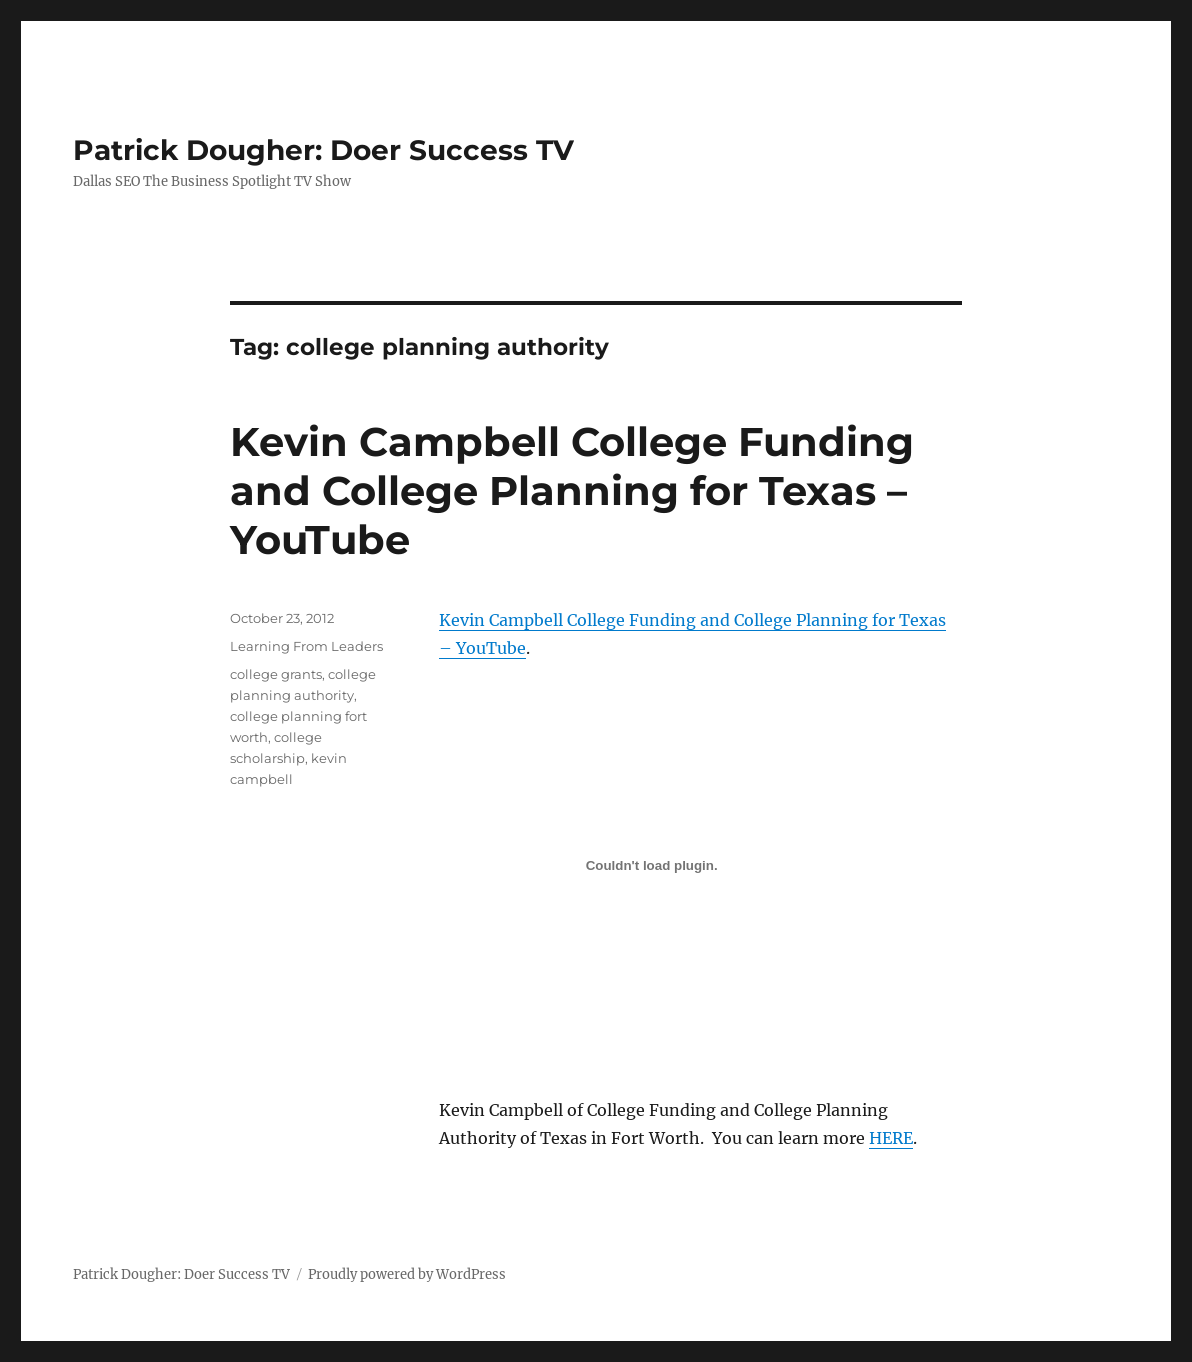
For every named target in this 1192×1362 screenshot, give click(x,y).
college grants (276, 674)
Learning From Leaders (306, 646)
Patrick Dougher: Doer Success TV (323, 150)
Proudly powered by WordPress (407, 1274)
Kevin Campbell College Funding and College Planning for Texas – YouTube (572, 490)
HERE (891, 1138)
